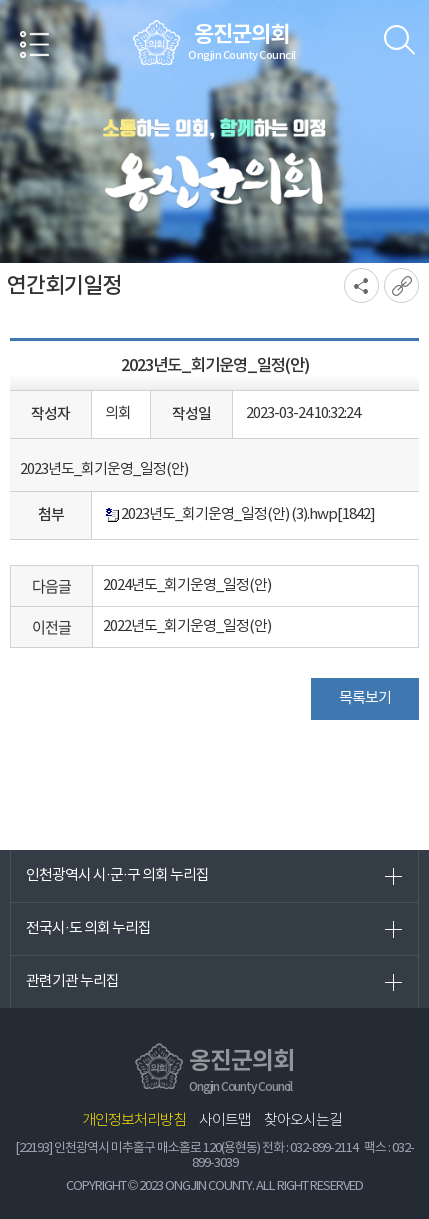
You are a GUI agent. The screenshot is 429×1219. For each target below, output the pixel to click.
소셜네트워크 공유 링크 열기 (361, 285)
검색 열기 (399, 40)
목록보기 (365, 698)
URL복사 (401, 285)
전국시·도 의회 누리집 (88, 928)
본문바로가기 (0, 0)
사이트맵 (225, 1120)
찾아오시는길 (303, 1120)
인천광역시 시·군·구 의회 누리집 (117, 875)
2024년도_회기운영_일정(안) (187, 585)
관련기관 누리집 (72, 981)
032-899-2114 (324, 1148)
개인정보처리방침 (134, 1120)
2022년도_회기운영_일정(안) (187, 626)
